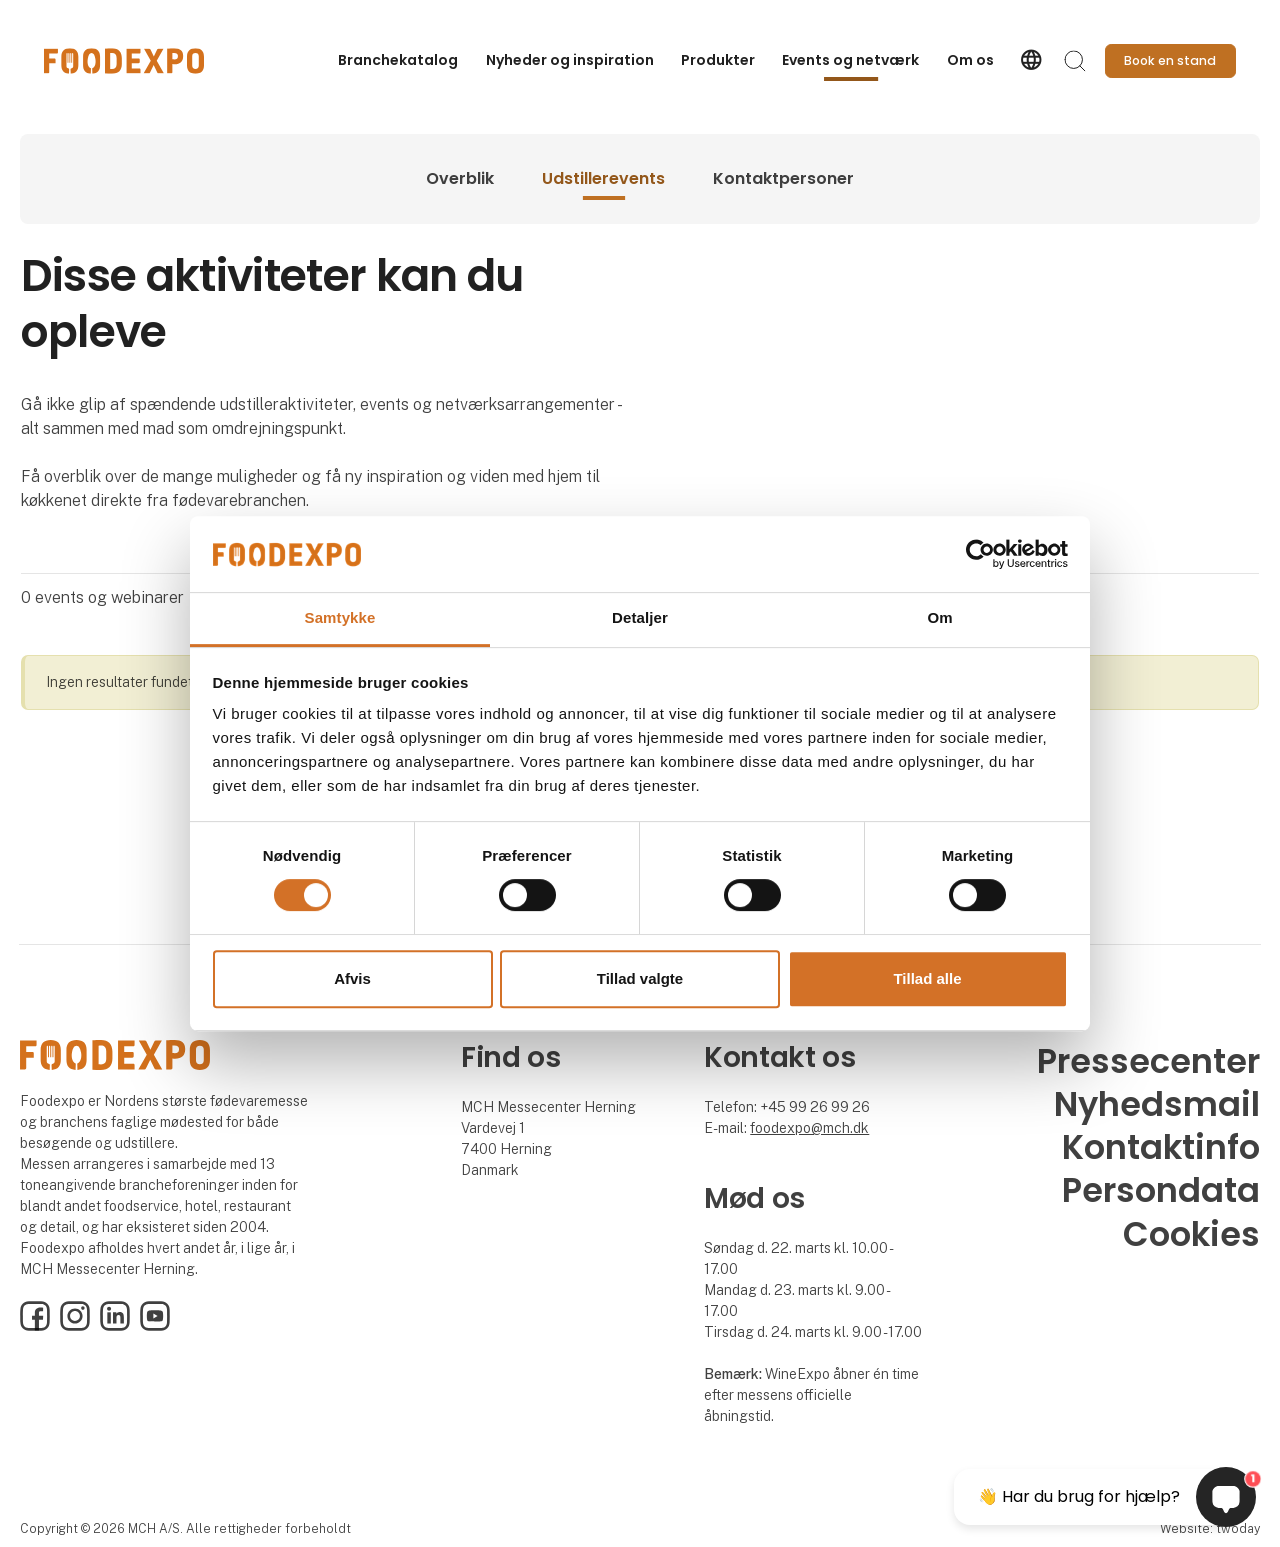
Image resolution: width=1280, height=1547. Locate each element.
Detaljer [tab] (640, 618)
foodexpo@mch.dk (809, 1128)
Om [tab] (939, 618)
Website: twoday (1210, 1528)
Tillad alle (927, 978)
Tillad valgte (640, 978)
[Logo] (124, 61)
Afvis (352, 978)
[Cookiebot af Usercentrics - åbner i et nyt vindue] (980, 554)
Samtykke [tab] (340, 618)
